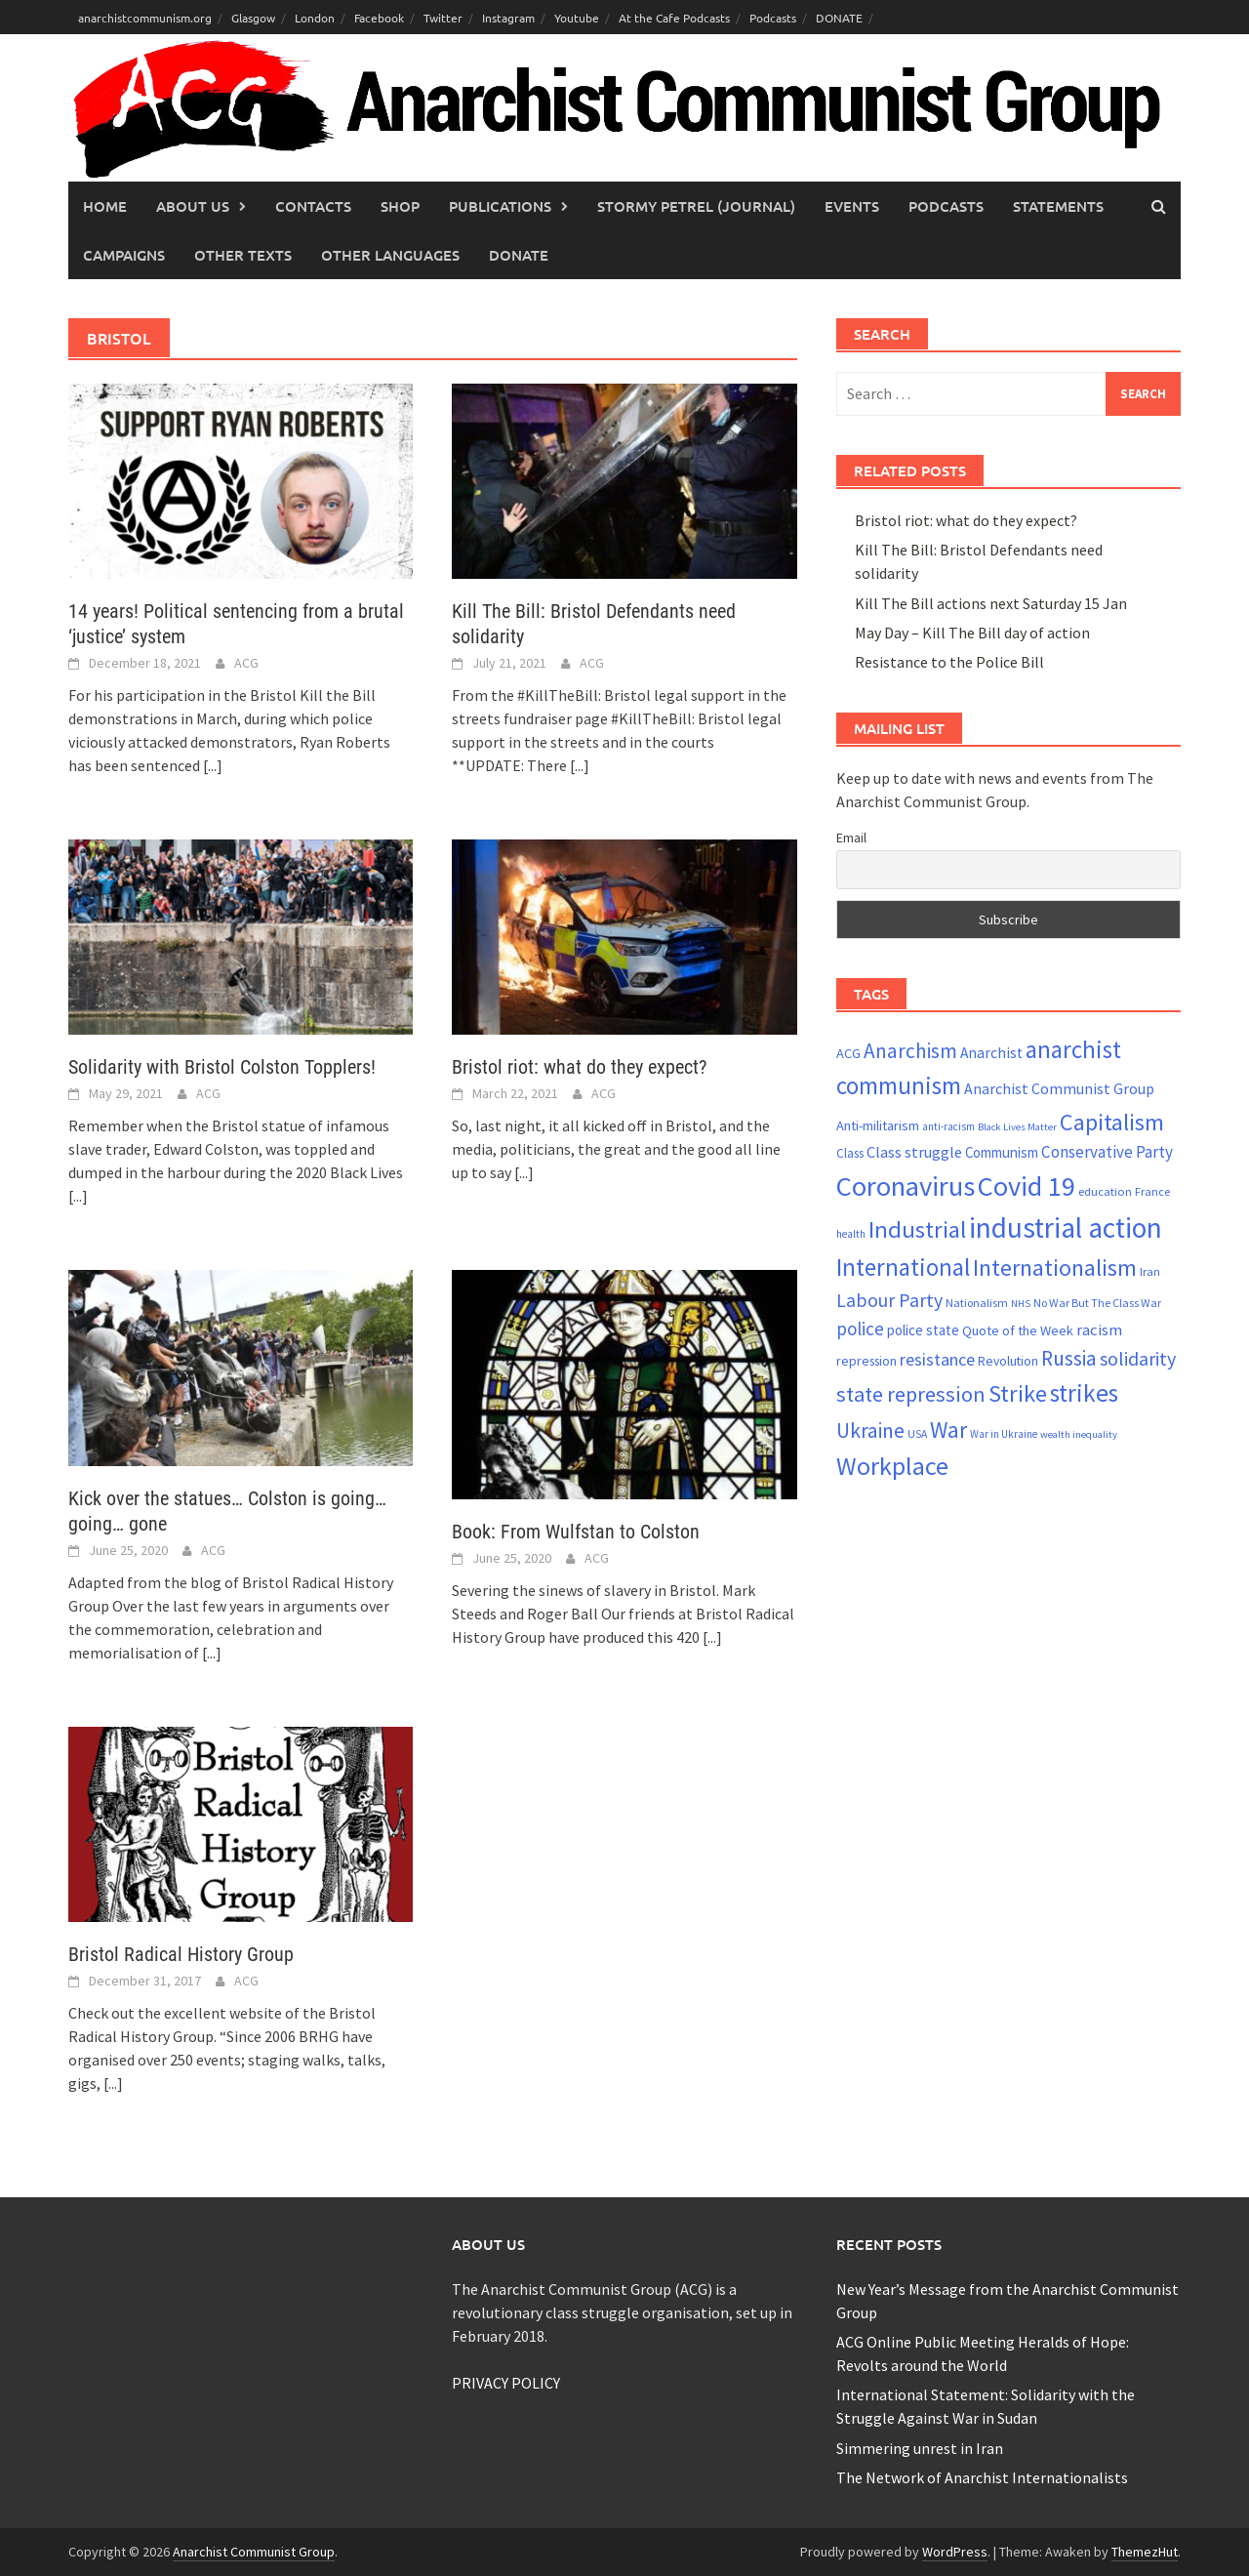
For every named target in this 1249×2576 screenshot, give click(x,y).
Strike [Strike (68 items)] (1017, 1393)
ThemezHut (1144, 2551)
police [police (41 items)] (860, 1328)
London (315, 17)
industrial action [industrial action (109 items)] (1065, 1227)
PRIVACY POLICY (506, 2382)
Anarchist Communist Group (254, 2551)
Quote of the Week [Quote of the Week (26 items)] (1017, 1330)
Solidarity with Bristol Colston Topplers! (222, 1067)
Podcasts (772, 17)
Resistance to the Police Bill (949, 662)
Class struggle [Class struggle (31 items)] (914, 1152)
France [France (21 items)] (1152, 1191)
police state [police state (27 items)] (923, 1330)
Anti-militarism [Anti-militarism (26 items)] (877, 1125)
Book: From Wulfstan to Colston (576, 1531)
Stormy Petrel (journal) (696, 206)
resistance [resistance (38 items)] (937, 1359)
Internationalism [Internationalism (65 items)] (1055, 1267)
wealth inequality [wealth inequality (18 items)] (1078, 1434)
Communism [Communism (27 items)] (1001, 1152)
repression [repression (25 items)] (866, 1361)
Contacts (313, 206)
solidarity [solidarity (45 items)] (1138, 1358)
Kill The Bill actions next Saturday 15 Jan (991, 603)
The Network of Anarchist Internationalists (982, 2477)
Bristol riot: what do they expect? (579, 1067)
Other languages (390, 255)
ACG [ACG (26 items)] (848, 1053)
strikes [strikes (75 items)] (1084, 1393)
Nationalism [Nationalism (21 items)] (977, 1302)
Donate (518, 255)
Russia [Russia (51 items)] (1069, 1358)
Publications (500, 206)
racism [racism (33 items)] (1099, 1329)
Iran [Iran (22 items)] (1150, 1271)
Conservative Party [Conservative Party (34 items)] (1107, 1152)
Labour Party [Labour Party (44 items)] (889, 1300)
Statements (1058, 206)
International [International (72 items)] (903, 1267)
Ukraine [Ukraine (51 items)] (870, 1430)
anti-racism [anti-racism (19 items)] (948, 1126)
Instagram (508, 17)
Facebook (379, 17)
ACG (246, 663)
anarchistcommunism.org (145, 17)
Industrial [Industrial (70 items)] (917, 1229)
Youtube (576, 17)
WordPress (954, 2551)
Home (105, 206)
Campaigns (124, 255)
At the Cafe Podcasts (674, 17)
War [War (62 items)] (948, 1429)
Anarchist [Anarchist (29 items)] (991, 1052)
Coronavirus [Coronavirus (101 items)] (905, 1186)
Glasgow (253, 17)
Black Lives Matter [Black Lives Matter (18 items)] (1017, 1127)
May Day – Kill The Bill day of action (972, 632)
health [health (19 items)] (851, 1234)
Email (851, 837)
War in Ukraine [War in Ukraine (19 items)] (1003, 1434)
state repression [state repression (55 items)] (911, 1394)
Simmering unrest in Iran (919, 2448)
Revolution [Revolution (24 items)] (1008, 1361)
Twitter (443, 17)
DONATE (839, 17)
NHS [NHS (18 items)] (1020, 1303)
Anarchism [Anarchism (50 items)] (910, 1051)
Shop (400, 206)
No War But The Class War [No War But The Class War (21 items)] (1097, 1302)
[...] (212, 765)
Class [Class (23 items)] (850, 1153)
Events (852, 206)
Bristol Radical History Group (181, 1954)
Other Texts (243, 255)
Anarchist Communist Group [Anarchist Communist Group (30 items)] (1059, 1088)
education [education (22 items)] (1105, 1191)
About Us (192, 206)
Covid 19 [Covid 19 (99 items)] (1026, 1186)
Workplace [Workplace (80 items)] (892, 1466)
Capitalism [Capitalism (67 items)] (1112, 1122)
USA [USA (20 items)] (917, 1434)
